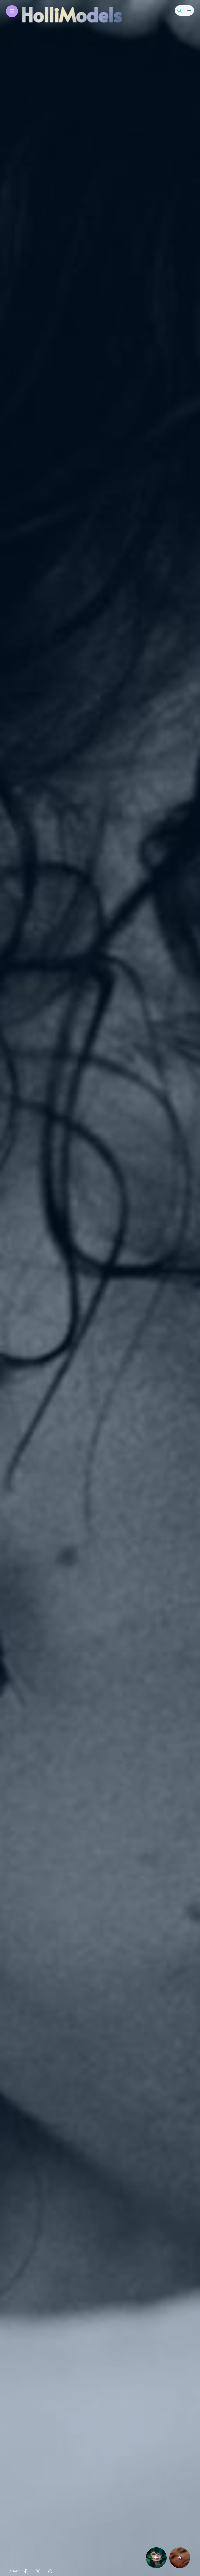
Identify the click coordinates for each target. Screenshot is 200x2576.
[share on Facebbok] (25, 2571)
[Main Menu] (12, 11)
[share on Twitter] (37, 2571)
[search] (179, 10)
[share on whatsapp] (50, 2571)
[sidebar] (189, 10)
